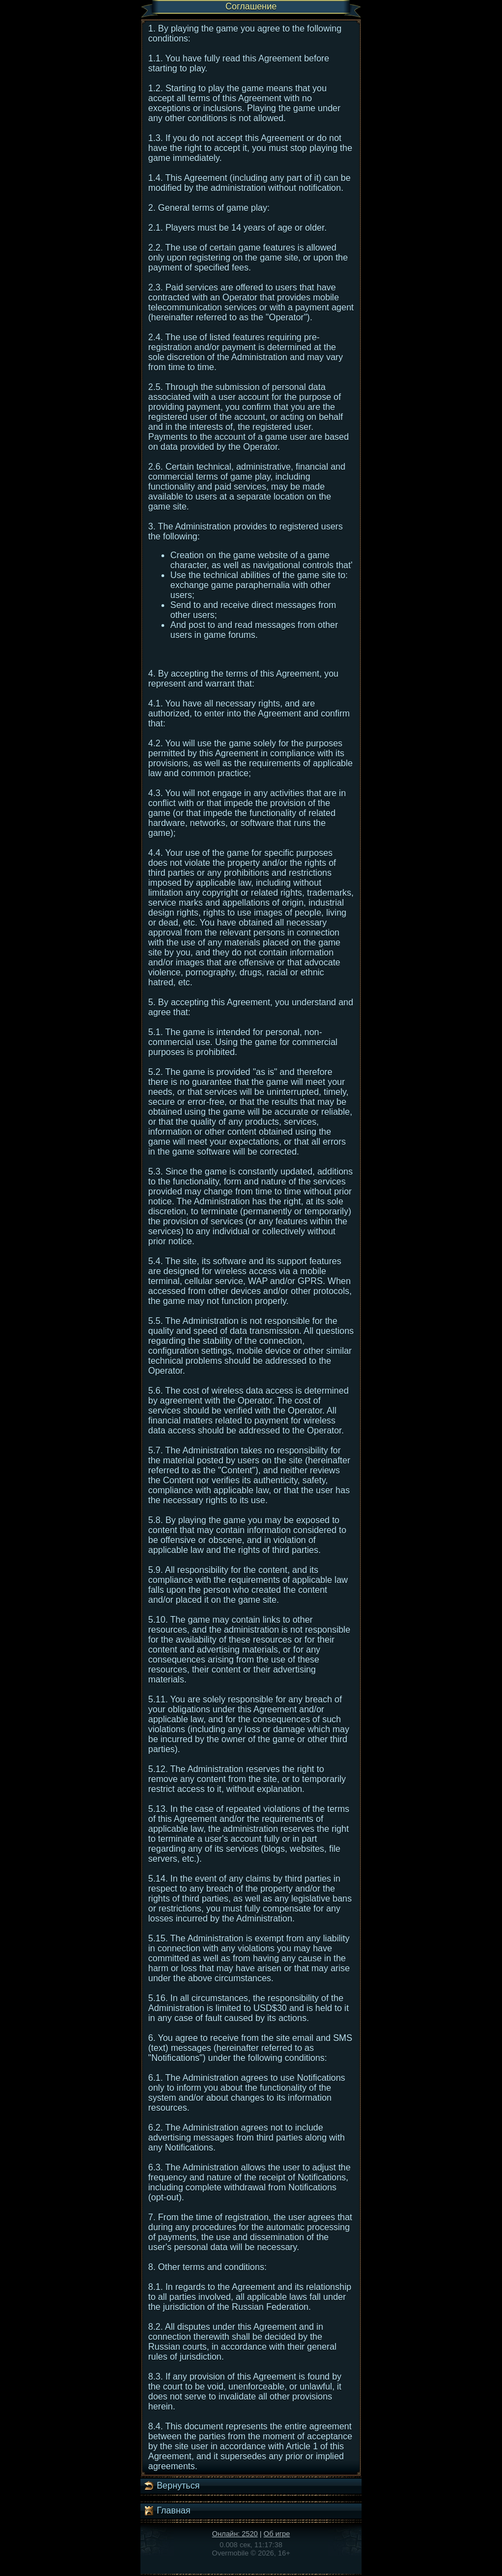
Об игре (277, 2534)
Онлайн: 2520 (235, 2534)
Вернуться (171, 2485)
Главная (166, 2510)
